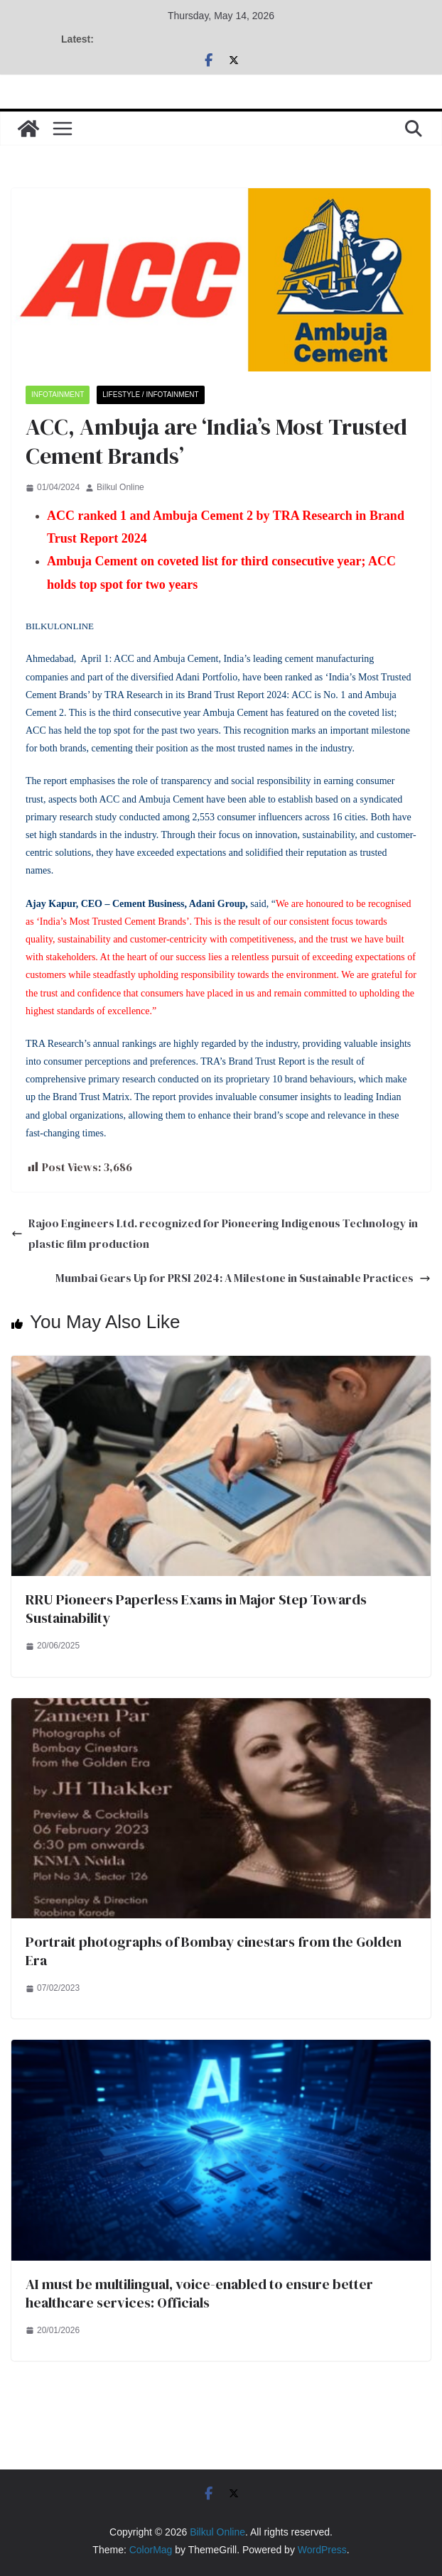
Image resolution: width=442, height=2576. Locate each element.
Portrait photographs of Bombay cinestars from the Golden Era (213, 1951)
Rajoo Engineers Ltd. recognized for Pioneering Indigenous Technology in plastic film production (214, 1233)
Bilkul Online (120, 487)
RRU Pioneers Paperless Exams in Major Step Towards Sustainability (196, 1608)
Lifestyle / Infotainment (150, 394)
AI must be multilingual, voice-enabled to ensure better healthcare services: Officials (199, 2293)
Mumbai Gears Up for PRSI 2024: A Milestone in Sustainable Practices (243, 1278)
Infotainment (57, 394)
